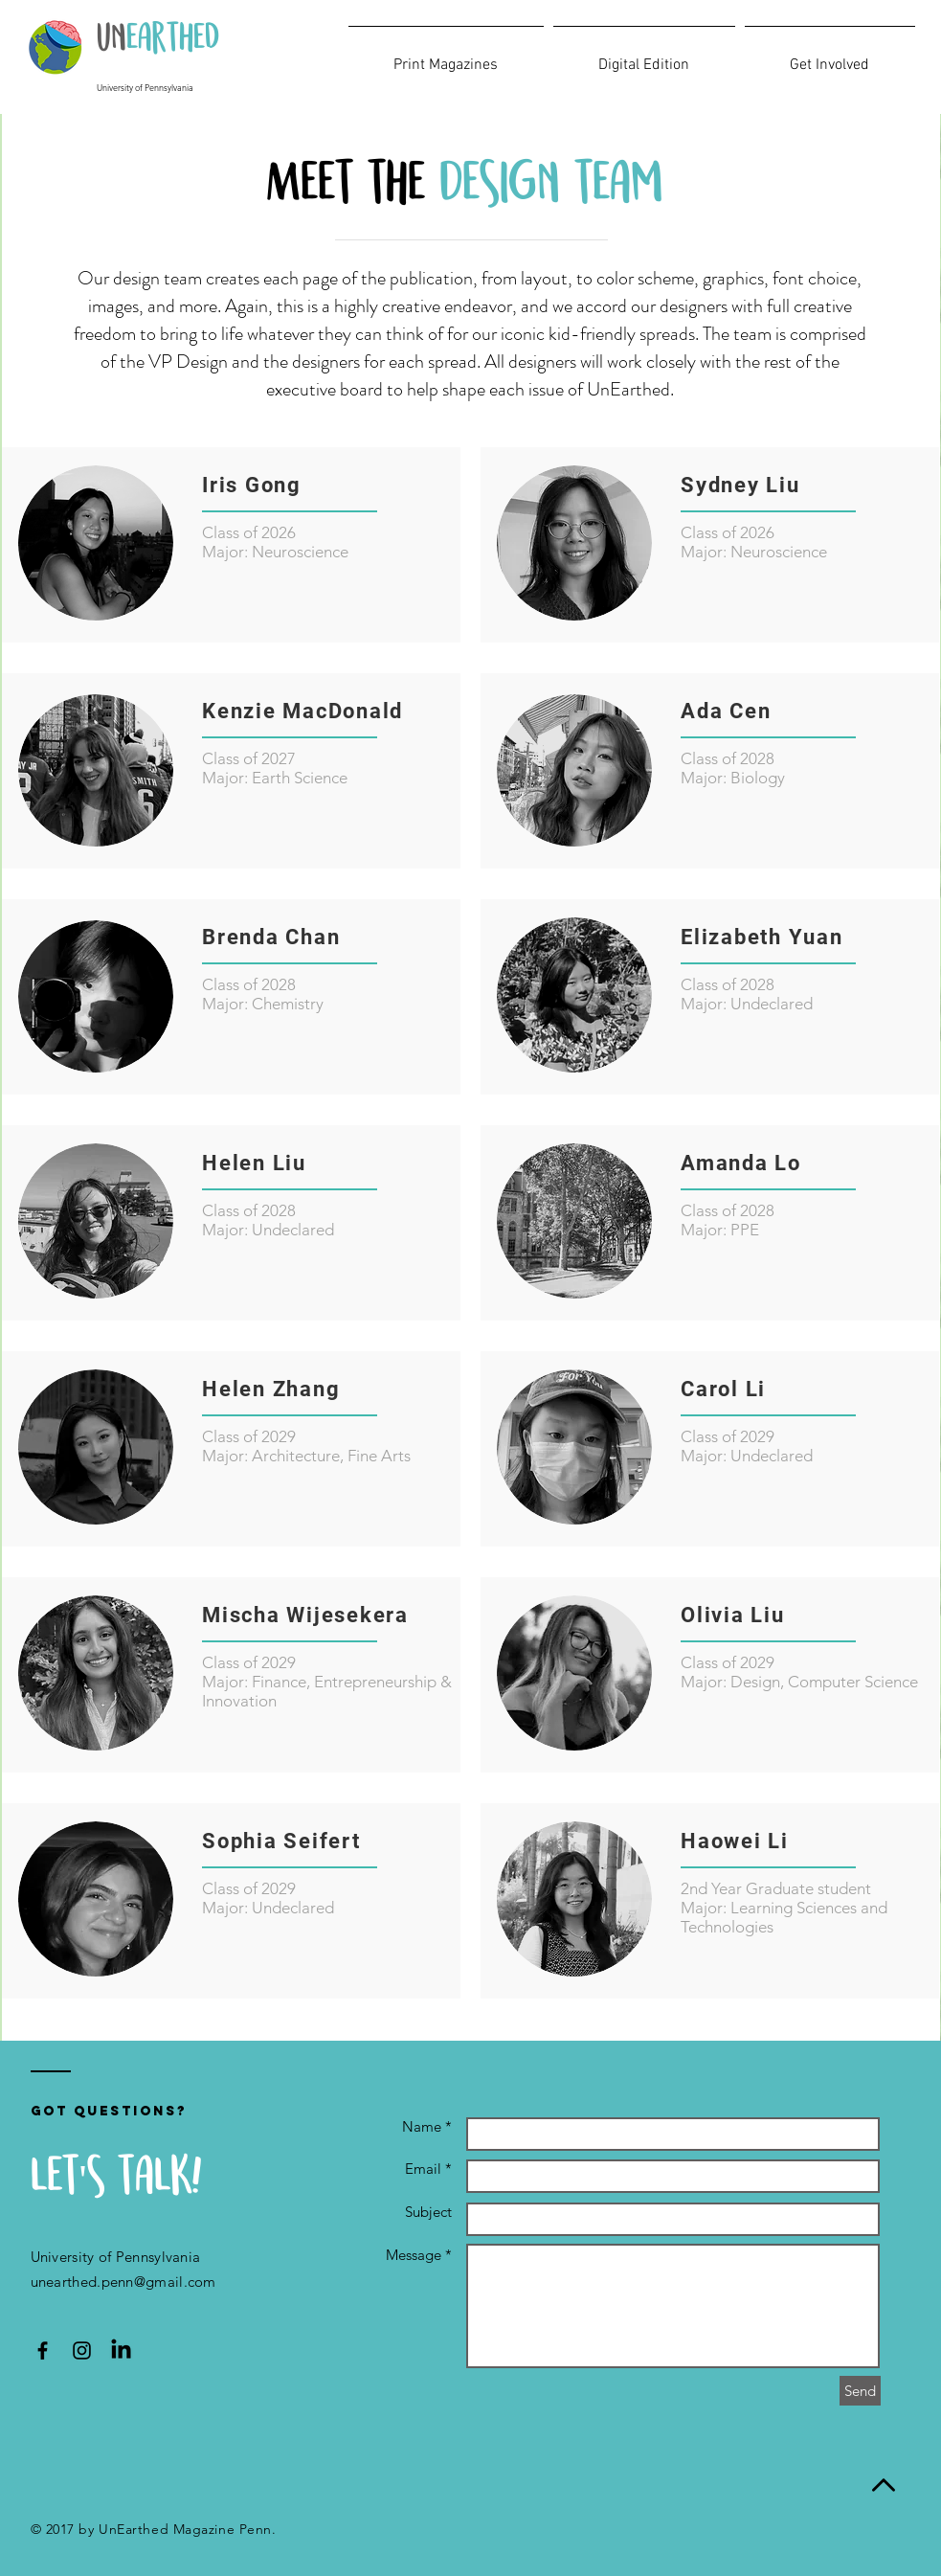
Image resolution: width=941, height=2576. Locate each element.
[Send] (860, 2391)
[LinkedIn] (121, 2350)
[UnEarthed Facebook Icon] (43, 2350)
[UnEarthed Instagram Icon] (82, 2350)
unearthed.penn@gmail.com (123, 2281)
